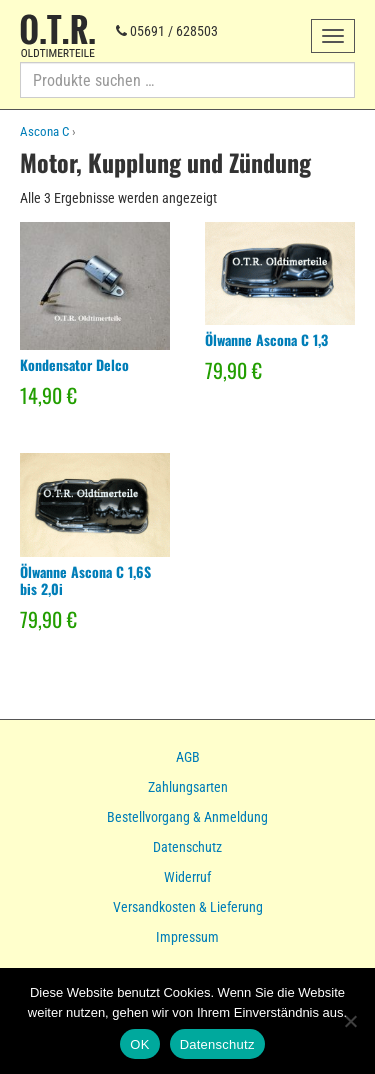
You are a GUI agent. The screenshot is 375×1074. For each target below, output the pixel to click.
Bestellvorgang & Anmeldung (187, 817)
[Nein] (350, 1021)
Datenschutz (187, 847)
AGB (188, 757)
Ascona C (44, 131)
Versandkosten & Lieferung (188, 907)
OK (139, 1044)
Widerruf (187, 877)
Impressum (187, 937)
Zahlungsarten (188, 787)
